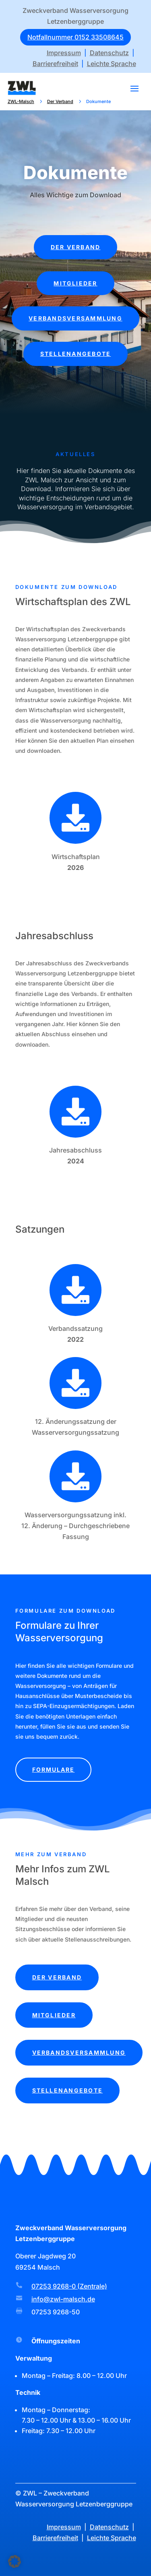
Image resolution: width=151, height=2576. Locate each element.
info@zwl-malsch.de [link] (63, 2299)
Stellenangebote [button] (75, 353)
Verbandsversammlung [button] (75, 318)
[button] (134, 87)
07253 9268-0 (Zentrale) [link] (69, 2286)
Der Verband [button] (76, 247)
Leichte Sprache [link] (111, 64)
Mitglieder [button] (75, 283)
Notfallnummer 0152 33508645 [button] (75, 37)
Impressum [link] (64, 53)
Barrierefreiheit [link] (55, 64)
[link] (22, 88)
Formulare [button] (53, 1769)
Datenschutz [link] (109, 53)
